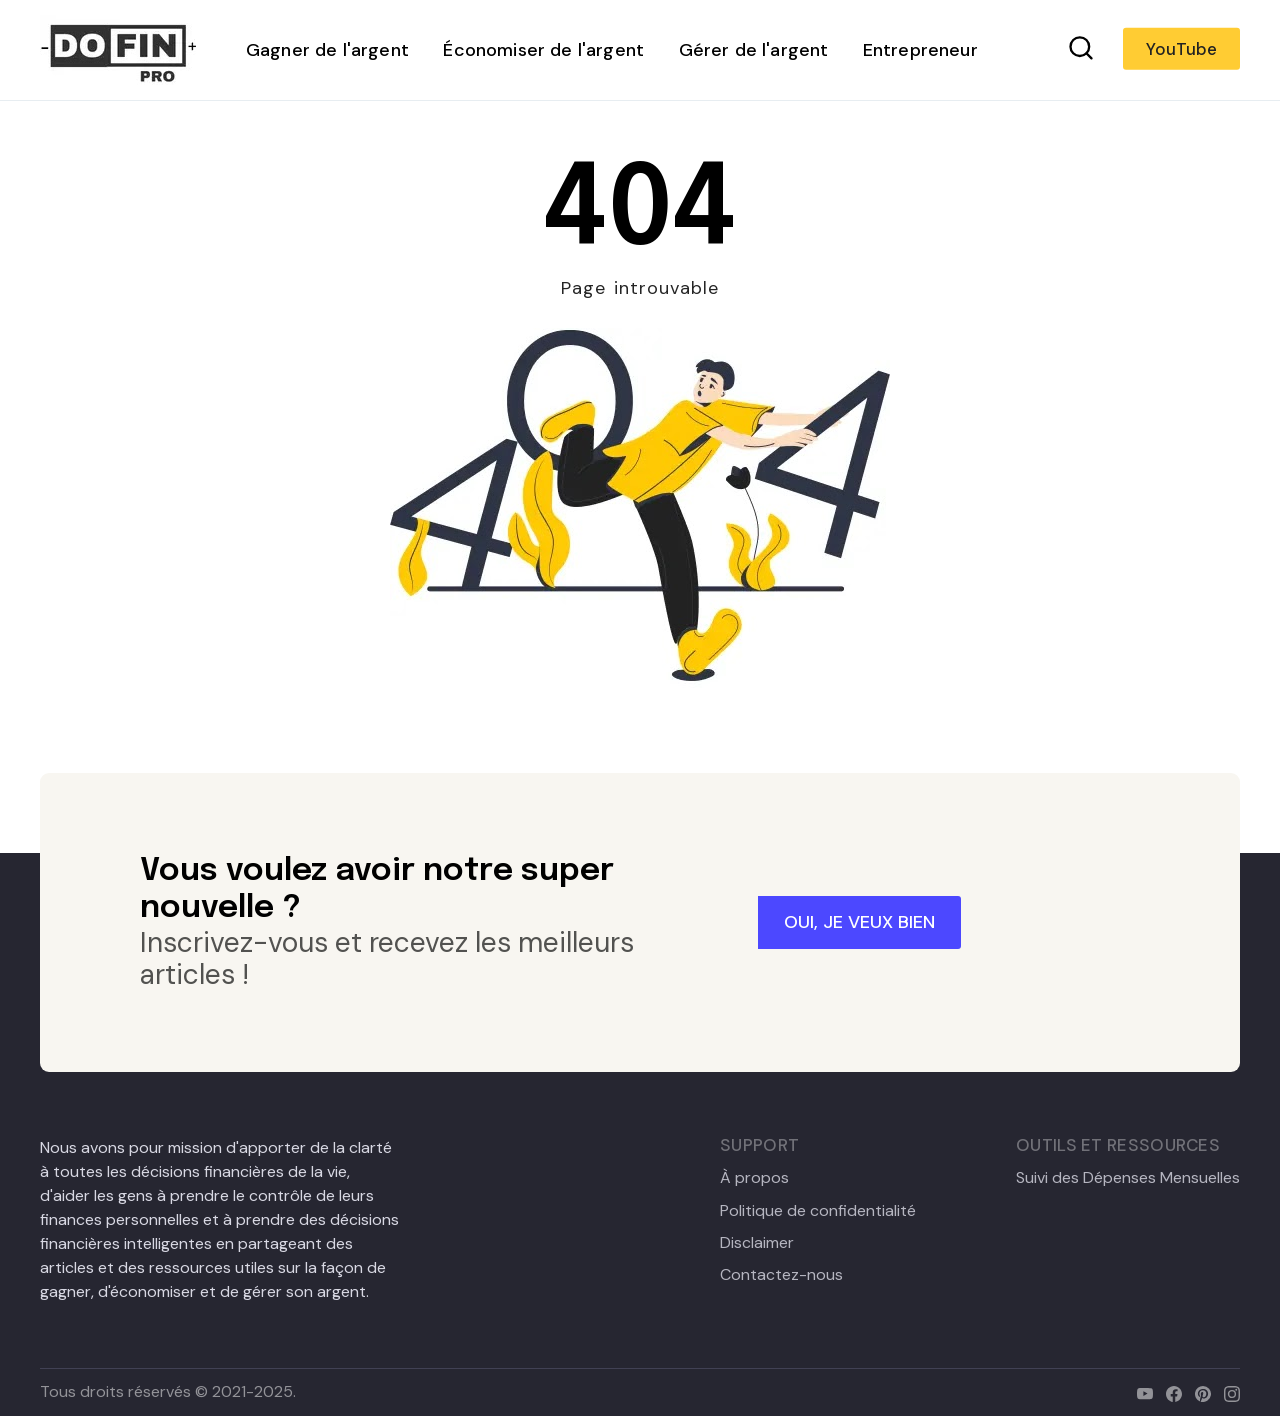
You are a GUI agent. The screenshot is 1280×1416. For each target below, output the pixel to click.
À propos (754, 1178)
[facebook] (1169, 1391)
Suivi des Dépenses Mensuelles (1128, 1178)
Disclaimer (757, 1243)
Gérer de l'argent (754, 50)
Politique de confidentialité (818, 1211)
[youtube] (1140, 1391)
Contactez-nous (781, 1275)
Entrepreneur (920, 50)
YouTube (1181, 49)
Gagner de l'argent (327, 50)
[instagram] (1227, 1391)
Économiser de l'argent (543, 50)
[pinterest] (1198, 1391)
